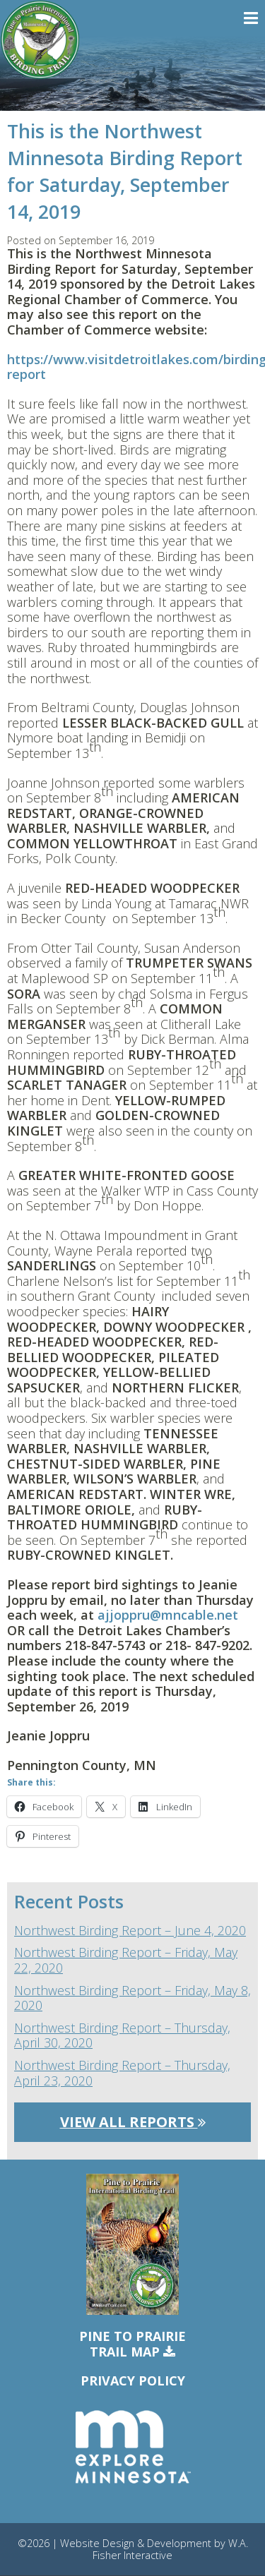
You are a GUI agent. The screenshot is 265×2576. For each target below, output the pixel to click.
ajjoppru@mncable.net (168, 1614)
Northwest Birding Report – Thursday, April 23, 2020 (122, 2073)
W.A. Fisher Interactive (170, 2549)
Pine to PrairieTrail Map (132, 2344)
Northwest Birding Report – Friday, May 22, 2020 (125, 1960)
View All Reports (133, 2121)
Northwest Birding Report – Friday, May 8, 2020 (132, 1998)
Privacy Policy (133, 2380)
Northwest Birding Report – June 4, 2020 (130, 1931)
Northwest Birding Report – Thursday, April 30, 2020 (122, 2036)
